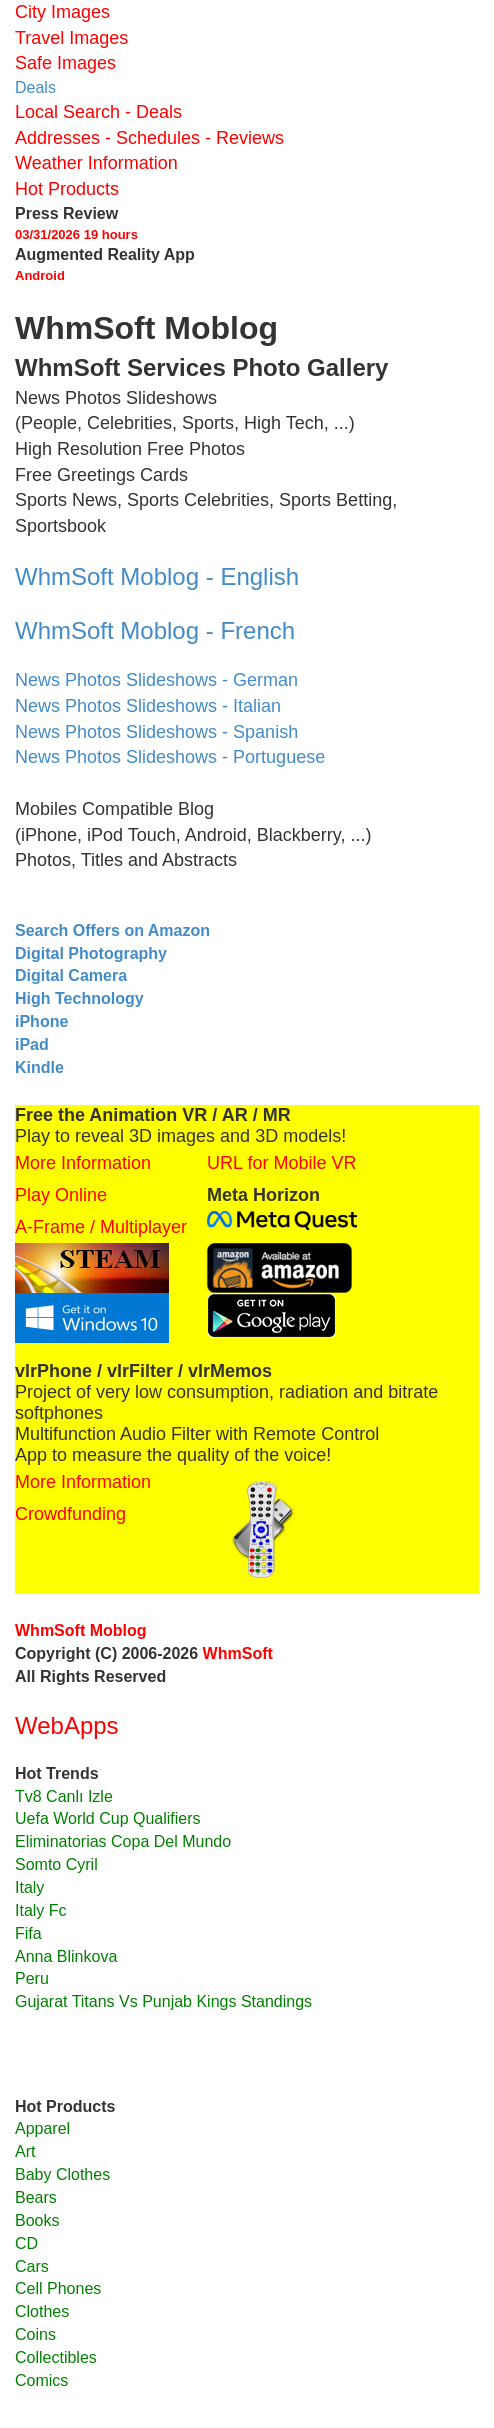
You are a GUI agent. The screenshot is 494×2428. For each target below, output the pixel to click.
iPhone (41, 1021)
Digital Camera (71, 975)
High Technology (79, 998)
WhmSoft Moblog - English (157, 576)
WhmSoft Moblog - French (155, 630)
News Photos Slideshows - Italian (148, 706)
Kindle (39, 1067)
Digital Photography (91, 953)
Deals (35, 87)
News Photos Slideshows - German (156, 680)
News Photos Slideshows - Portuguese (170, 757)
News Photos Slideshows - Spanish (156, 732)
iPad (32, 1044)
